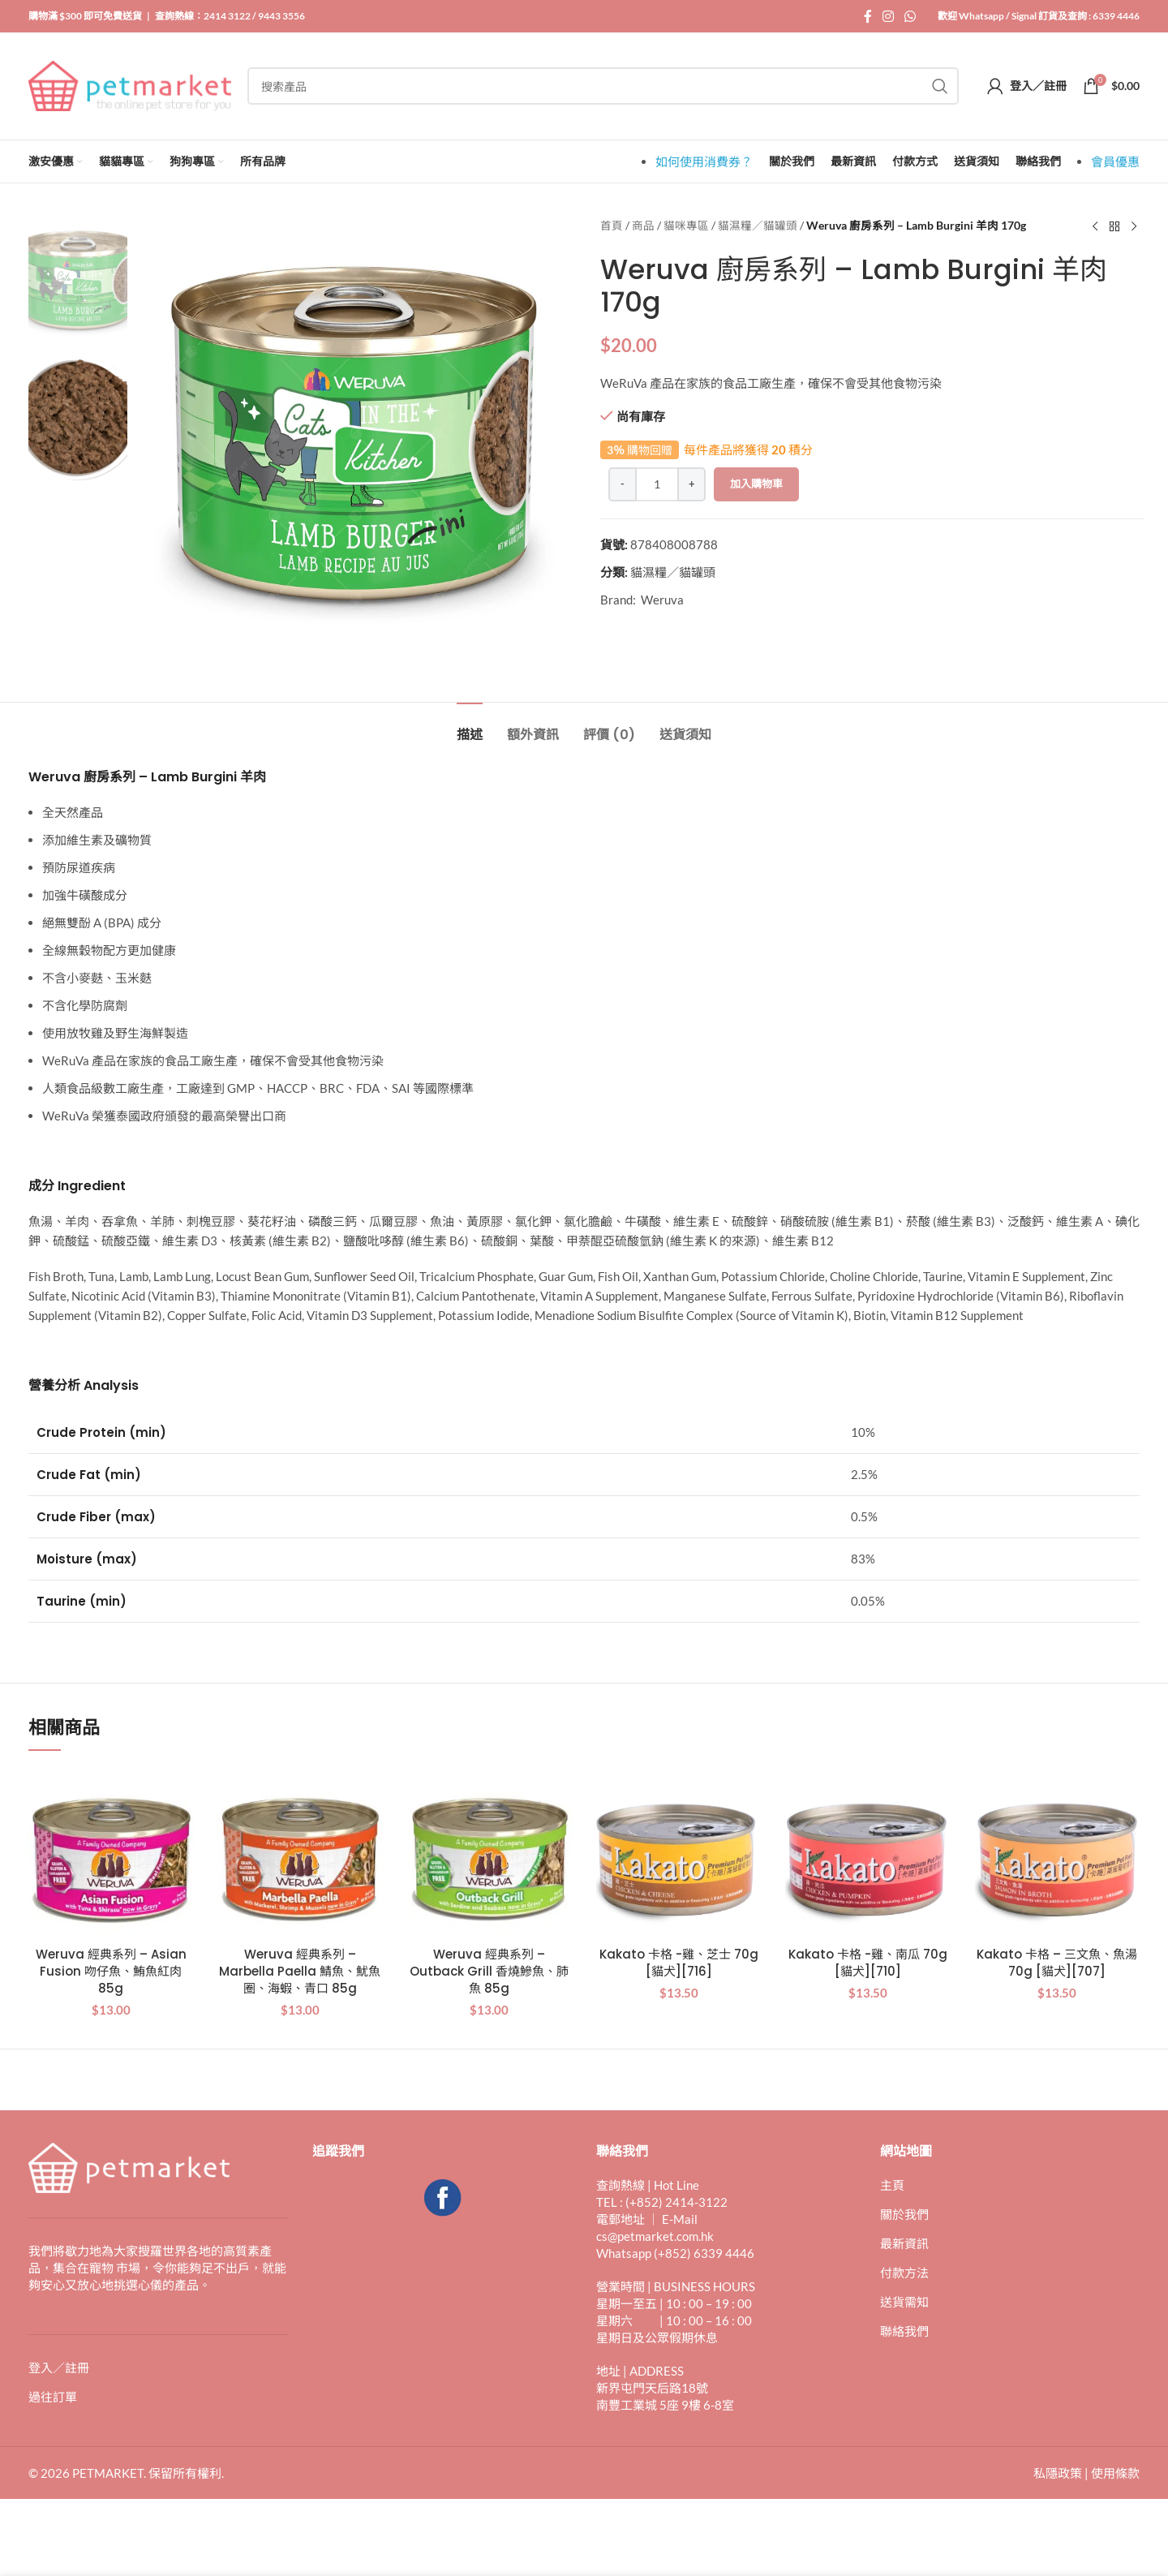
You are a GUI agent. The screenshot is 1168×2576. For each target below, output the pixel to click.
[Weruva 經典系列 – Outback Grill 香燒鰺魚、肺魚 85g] (489, 1856)
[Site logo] (129, 84)
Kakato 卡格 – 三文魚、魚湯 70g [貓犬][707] (1057, 1963)
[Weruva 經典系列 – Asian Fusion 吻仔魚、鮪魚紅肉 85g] (110, 1856)
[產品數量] (657, 484)
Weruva (662, 599)
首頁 (611, 225)
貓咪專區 (686, 225)
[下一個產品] (1134, 227)
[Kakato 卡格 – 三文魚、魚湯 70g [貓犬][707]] (1057, 1856)
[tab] (470, 726)
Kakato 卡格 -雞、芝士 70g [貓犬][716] (678, 1963)
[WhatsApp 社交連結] (910, 16)
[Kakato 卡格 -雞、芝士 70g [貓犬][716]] (678, 1856)
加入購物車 (756, 483)
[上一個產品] (1095, 227)
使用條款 (1115, 2473)
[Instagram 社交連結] (888, 16)
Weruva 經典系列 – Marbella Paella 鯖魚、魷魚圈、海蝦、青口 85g (299, 1971)
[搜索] (603, 86)
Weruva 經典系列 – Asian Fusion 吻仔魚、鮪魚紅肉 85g (111, 1971)
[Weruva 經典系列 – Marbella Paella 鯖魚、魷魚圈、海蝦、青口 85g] (299, 1856)
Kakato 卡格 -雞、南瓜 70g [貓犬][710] (867, 1963)
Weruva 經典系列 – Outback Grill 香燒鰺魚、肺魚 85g (489, 1971)
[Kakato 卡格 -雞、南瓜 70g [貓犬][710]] (867, 1856)
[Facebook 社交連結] (867, 16)
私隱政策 (1057, 2473)
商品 (643, 225)
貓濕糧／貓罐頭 (757, 225)
